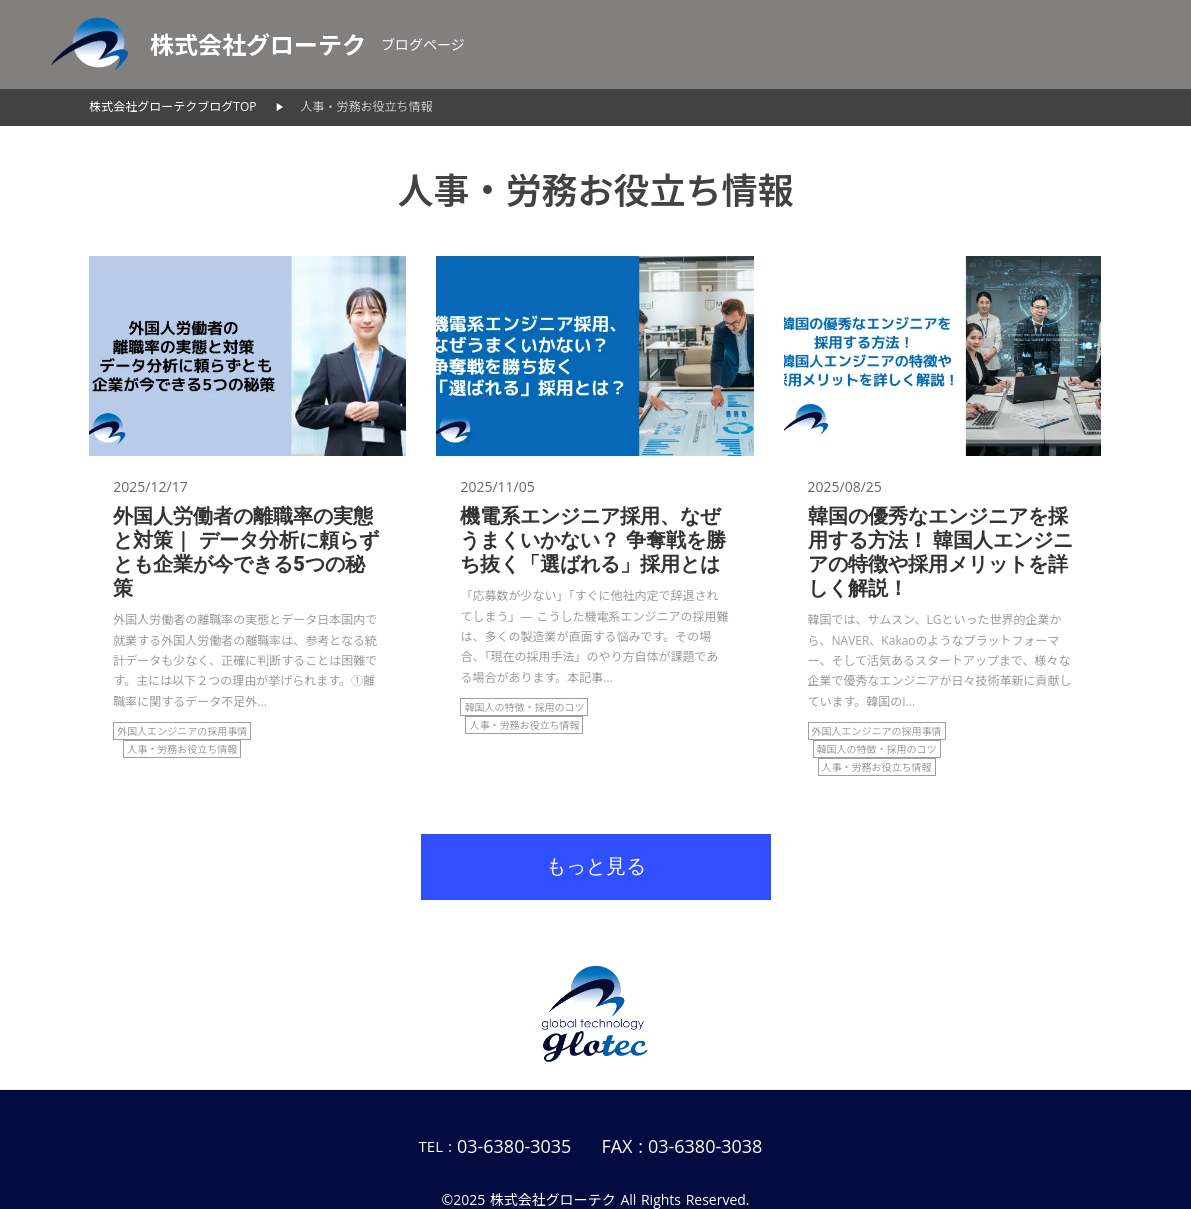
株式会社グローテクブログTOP (172, 107)
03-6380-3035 (514, 1146)
